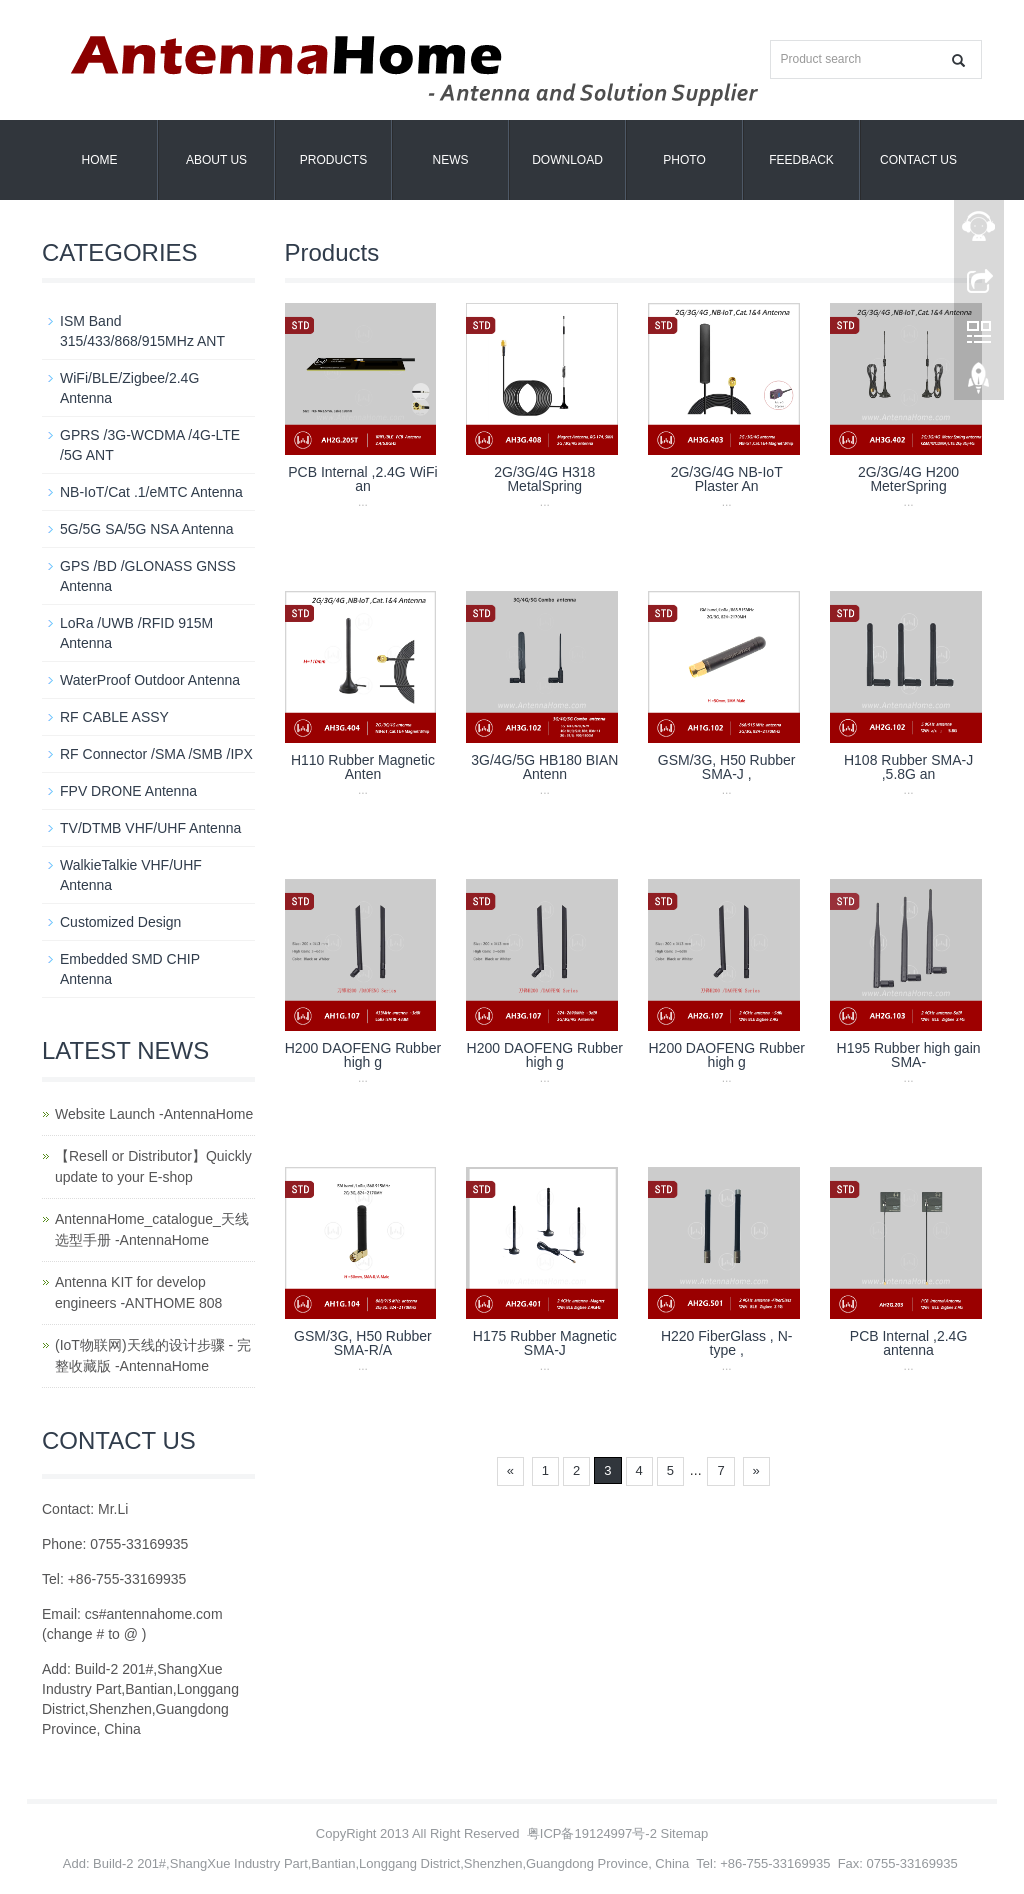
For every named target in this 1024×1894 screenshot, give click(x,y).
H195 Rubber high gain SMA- (909, 1055)
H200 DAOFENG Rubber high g (363, 1055)
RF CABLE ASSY (114, 717)
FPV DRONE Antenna (128, 791)
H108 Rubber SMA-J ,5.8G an (908, 767)
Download (567, 160)
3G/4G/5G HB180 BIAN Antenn (544, 767)
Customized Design (120, 922)
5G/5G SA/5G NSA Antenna (147, 529)
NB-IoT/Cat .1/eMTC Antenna (151, 492)
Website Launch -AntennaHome (154, 1114)
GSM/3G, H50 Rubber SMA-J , (727, 767)
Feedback (801, 160)
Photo (684, 160)
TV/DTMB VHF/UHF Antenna (150, 828)
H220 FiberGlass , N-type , (726, 1343)
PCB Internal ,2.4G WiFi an (362, 479)
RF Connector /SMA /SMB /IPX (156, 754)
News (451, 160)
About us (216, 160)
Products (333, 160)
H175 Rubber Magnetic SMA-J (545, 1343)
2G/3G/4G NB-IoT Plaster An (727, 479)
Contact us (918, 160)
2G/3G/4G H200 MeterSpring (908, 479)
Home (100, 160)
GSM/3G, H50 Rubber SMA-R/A (363, 1343)
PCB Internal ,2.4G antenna (909, 1343)
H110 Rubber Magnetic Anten (363, 767)
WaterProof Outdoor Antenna (150, 680)
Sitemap (685, 1833)
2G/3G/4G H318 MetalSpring (544, 479)
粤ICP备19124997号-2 (592, 1833)
